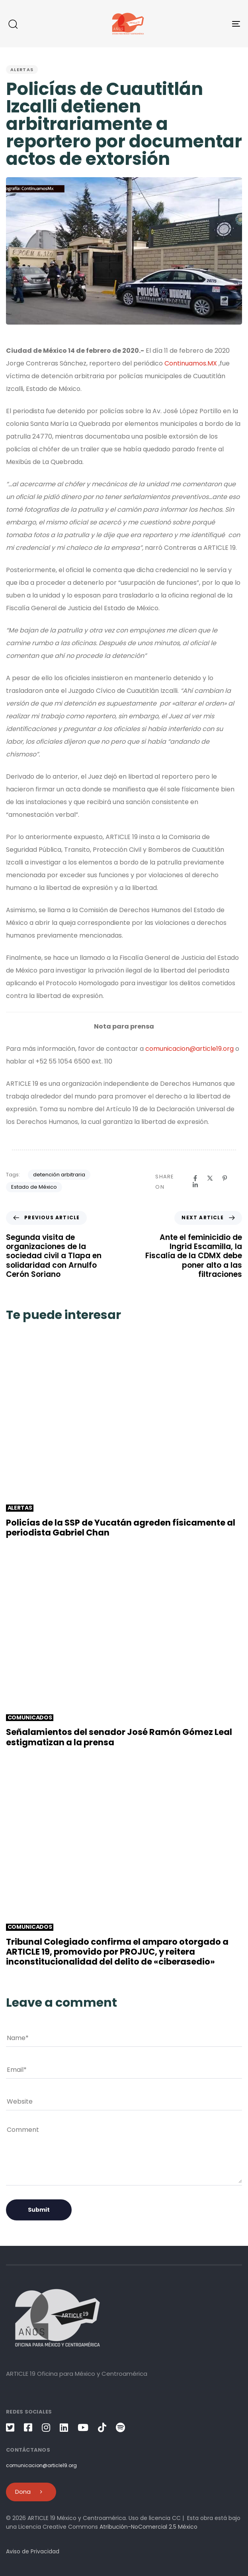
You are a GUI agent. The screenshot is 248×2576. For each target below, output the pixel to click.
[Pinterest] (225, 1178)
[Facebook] (195, 1178)
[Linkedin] (195, 1185)
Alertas (21, 69)
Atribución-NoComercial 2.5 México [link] (148, 2527)
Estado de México (34, 1187)
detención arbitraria (59, 1174)
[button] (13, 24)
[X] (210, 1178)
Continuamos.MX (190, 363)
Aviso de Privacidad (32, 2551)
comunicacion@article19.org (189, 1048)
